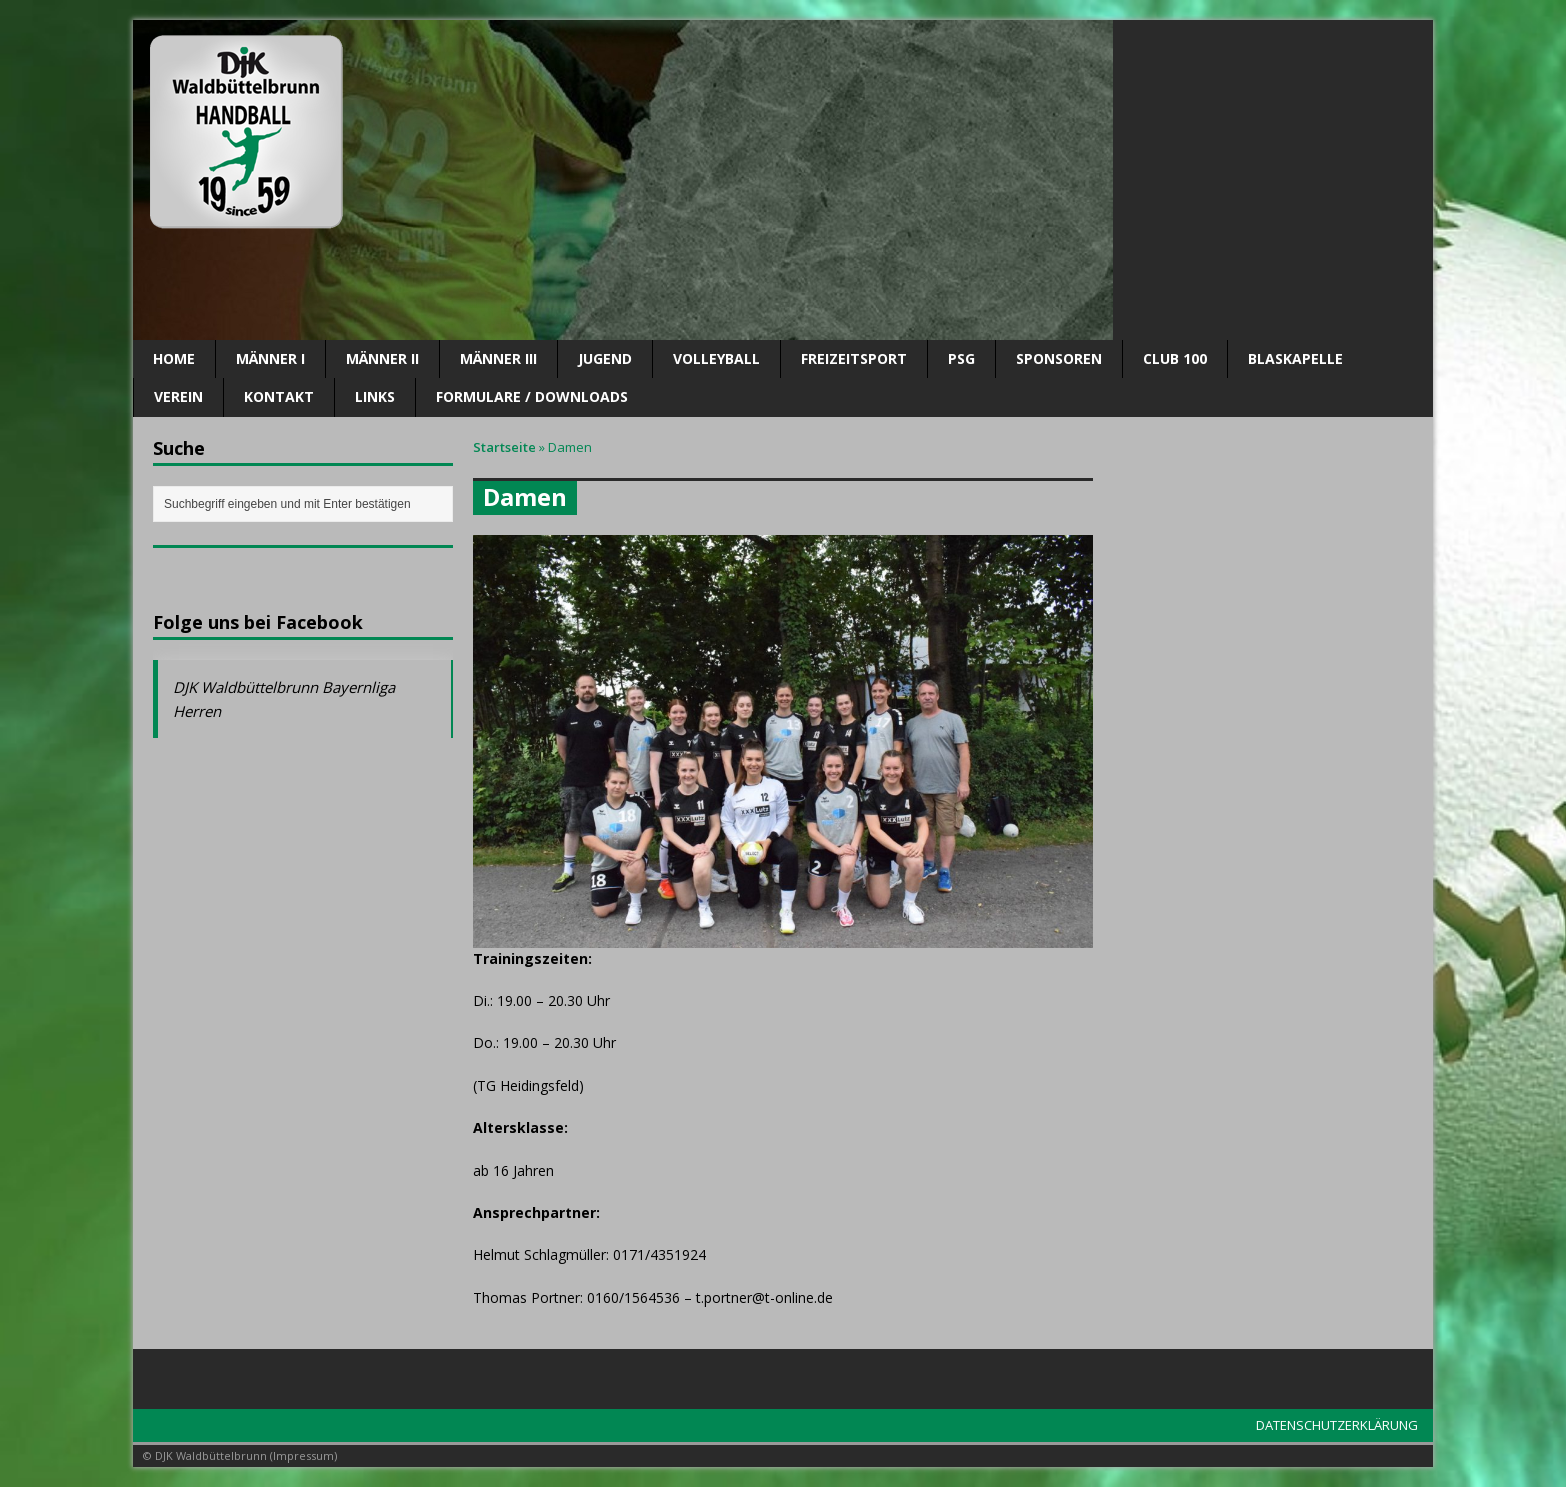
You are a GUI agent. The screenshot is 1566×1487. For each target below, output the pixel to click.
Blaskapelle (1295, 358)
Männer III (498, 358)
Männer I (270, 358)
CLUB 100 (1175, 358)
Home (174, 358)
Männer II (382, 358)
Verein (178, 396)
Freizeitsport (854, 358)
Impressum (303, 1455)
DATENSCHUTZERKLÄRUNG (1337, 1425)
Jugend (605, 358)
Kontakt (279, 396)
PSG (961, 358)
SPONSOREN (1059, 358)
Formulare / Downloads (532, 396)
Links (375, 396)
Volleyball (716, 358)
